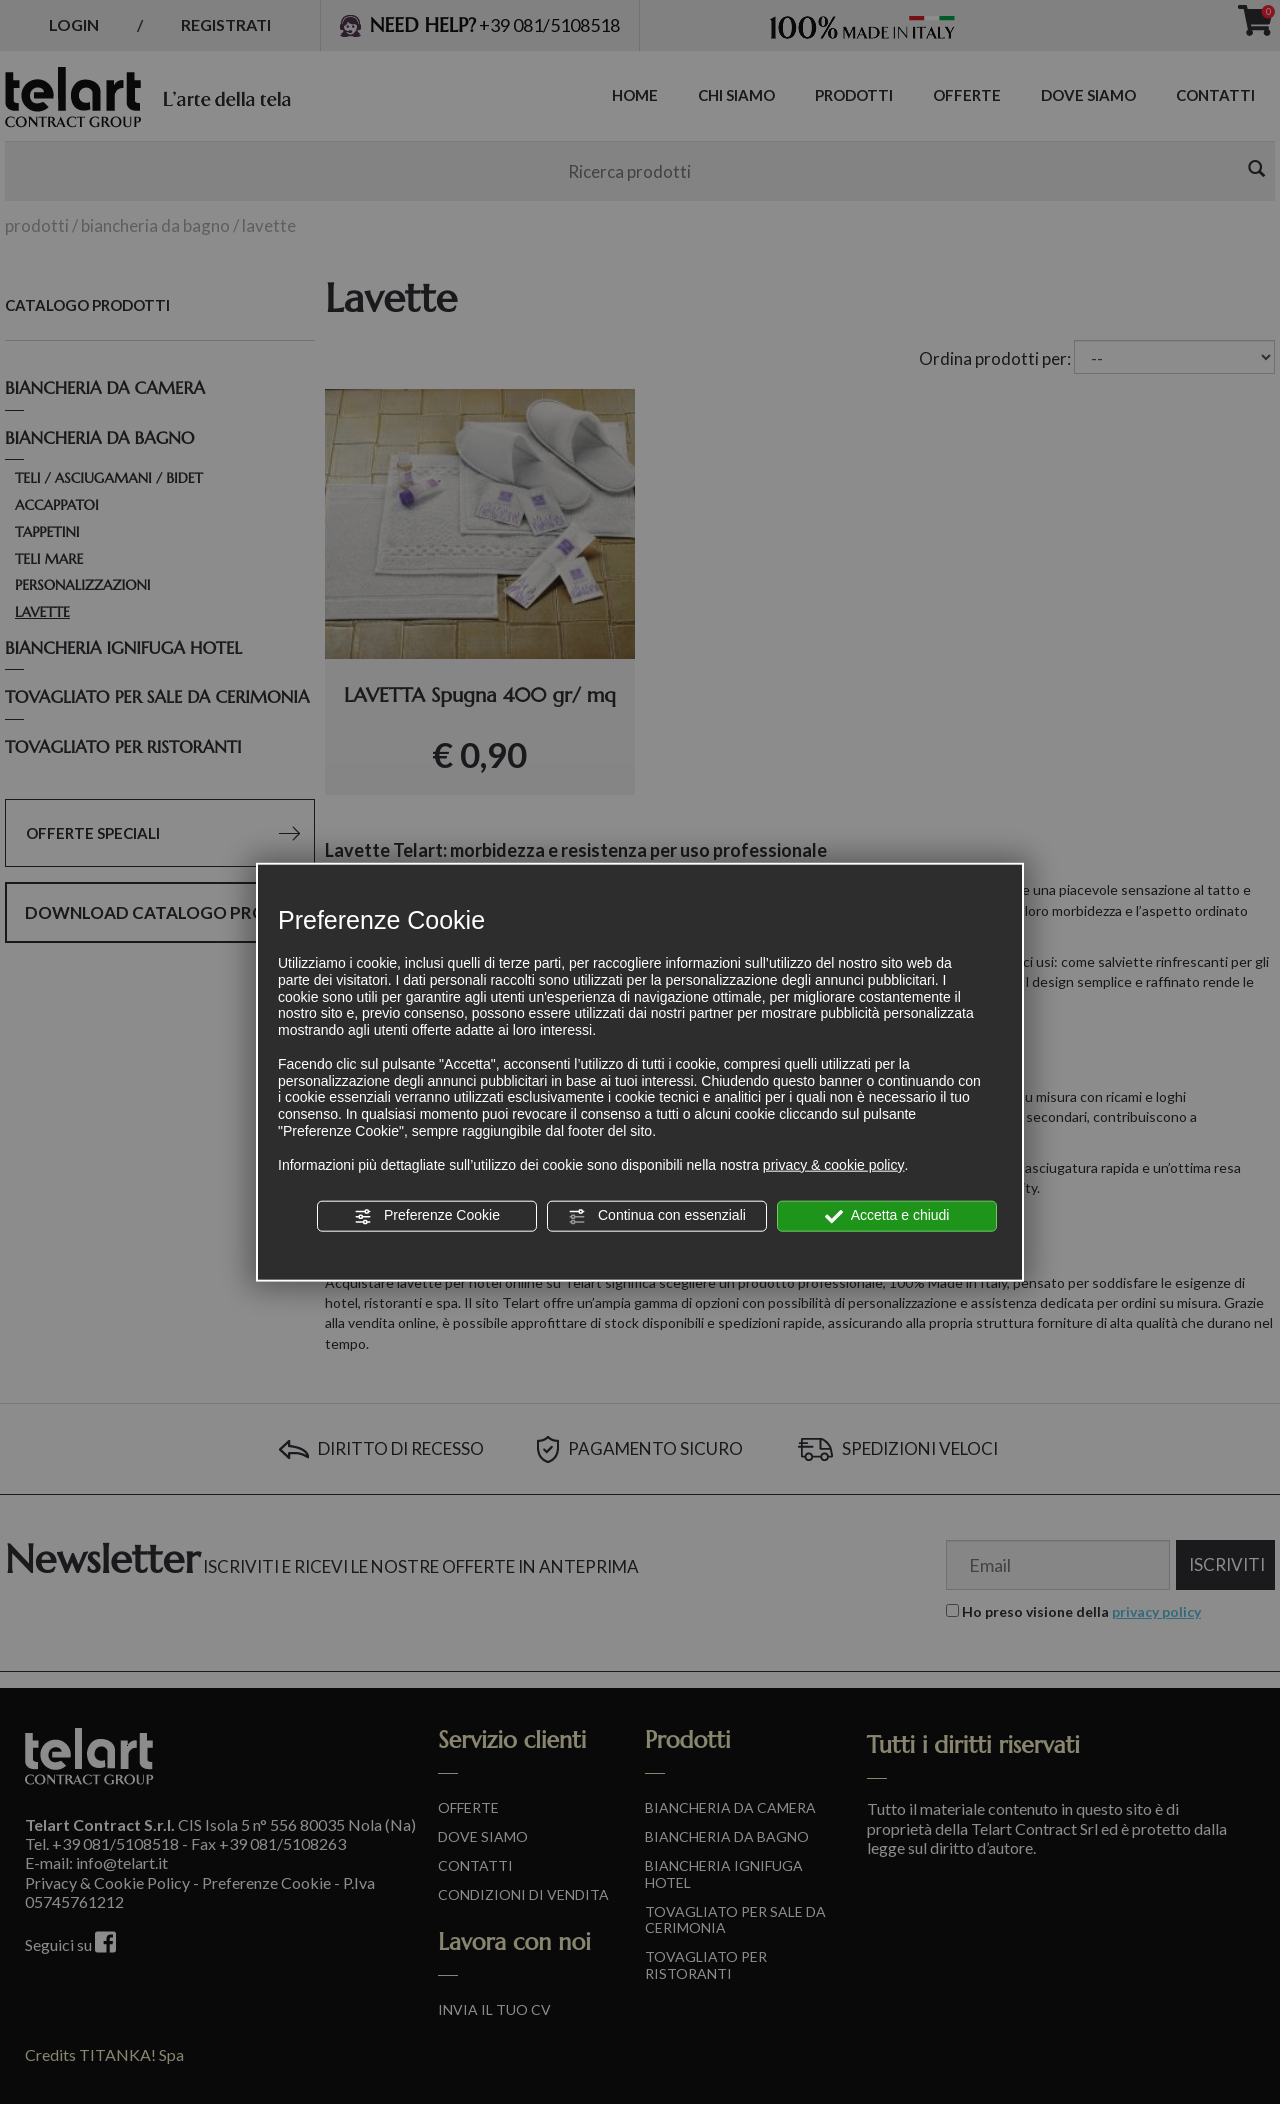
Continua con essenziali (657, 1216)
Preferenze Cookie (427, 1216)
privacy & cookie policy (834, 1164)
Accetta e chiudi (887, 1216)
